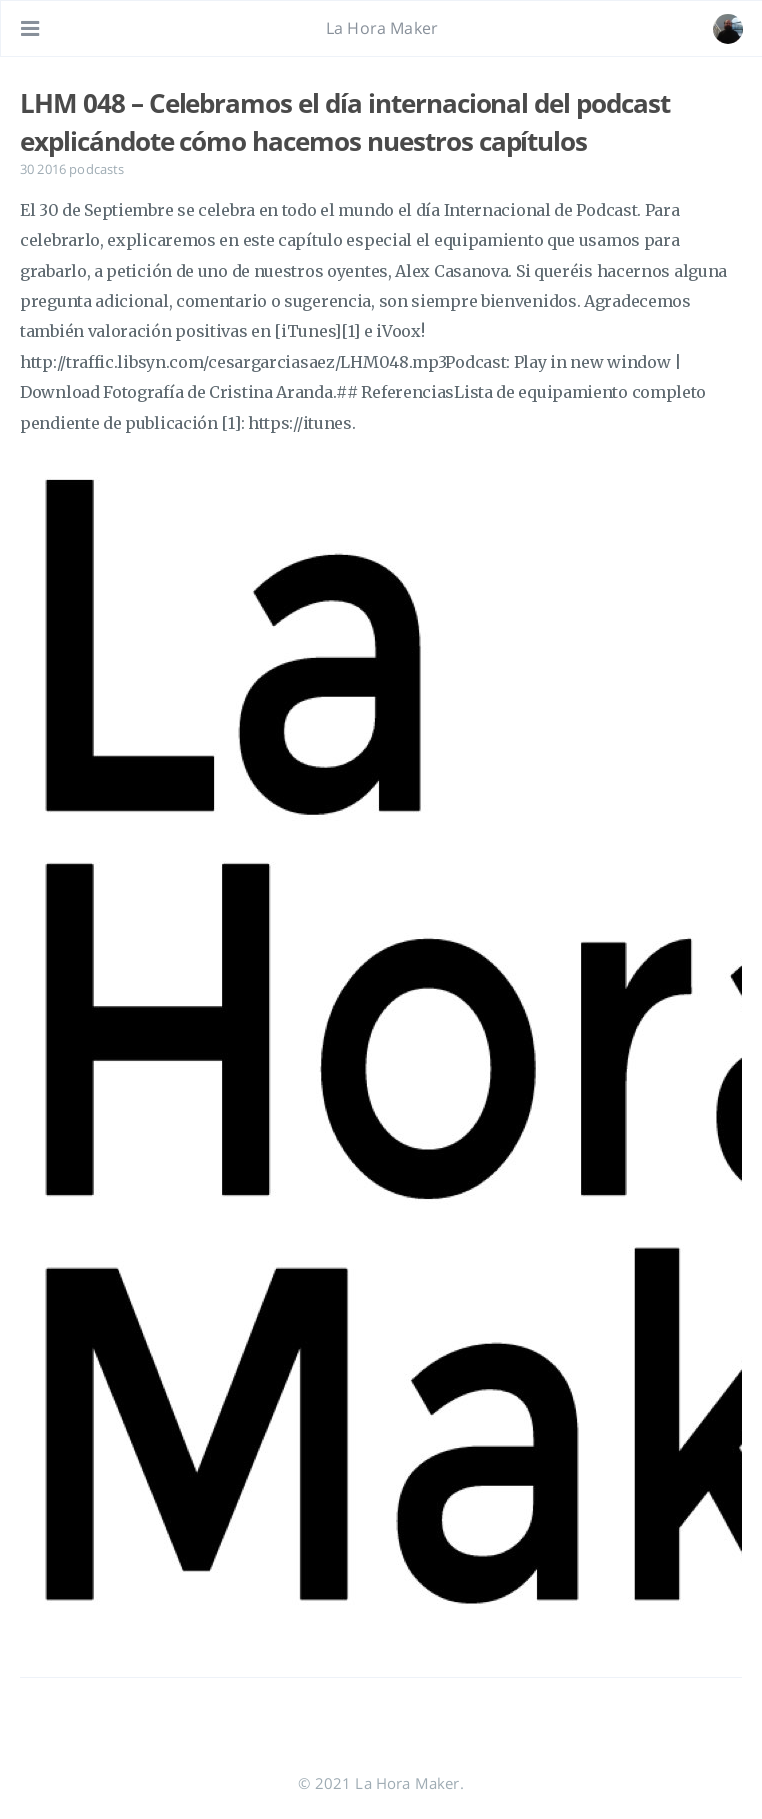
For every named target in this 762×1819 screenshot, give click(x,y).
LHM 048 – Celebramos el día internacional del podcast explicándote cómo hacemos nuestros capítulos (345, 122)
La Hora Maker (382, 28)
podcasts (96, 169)
